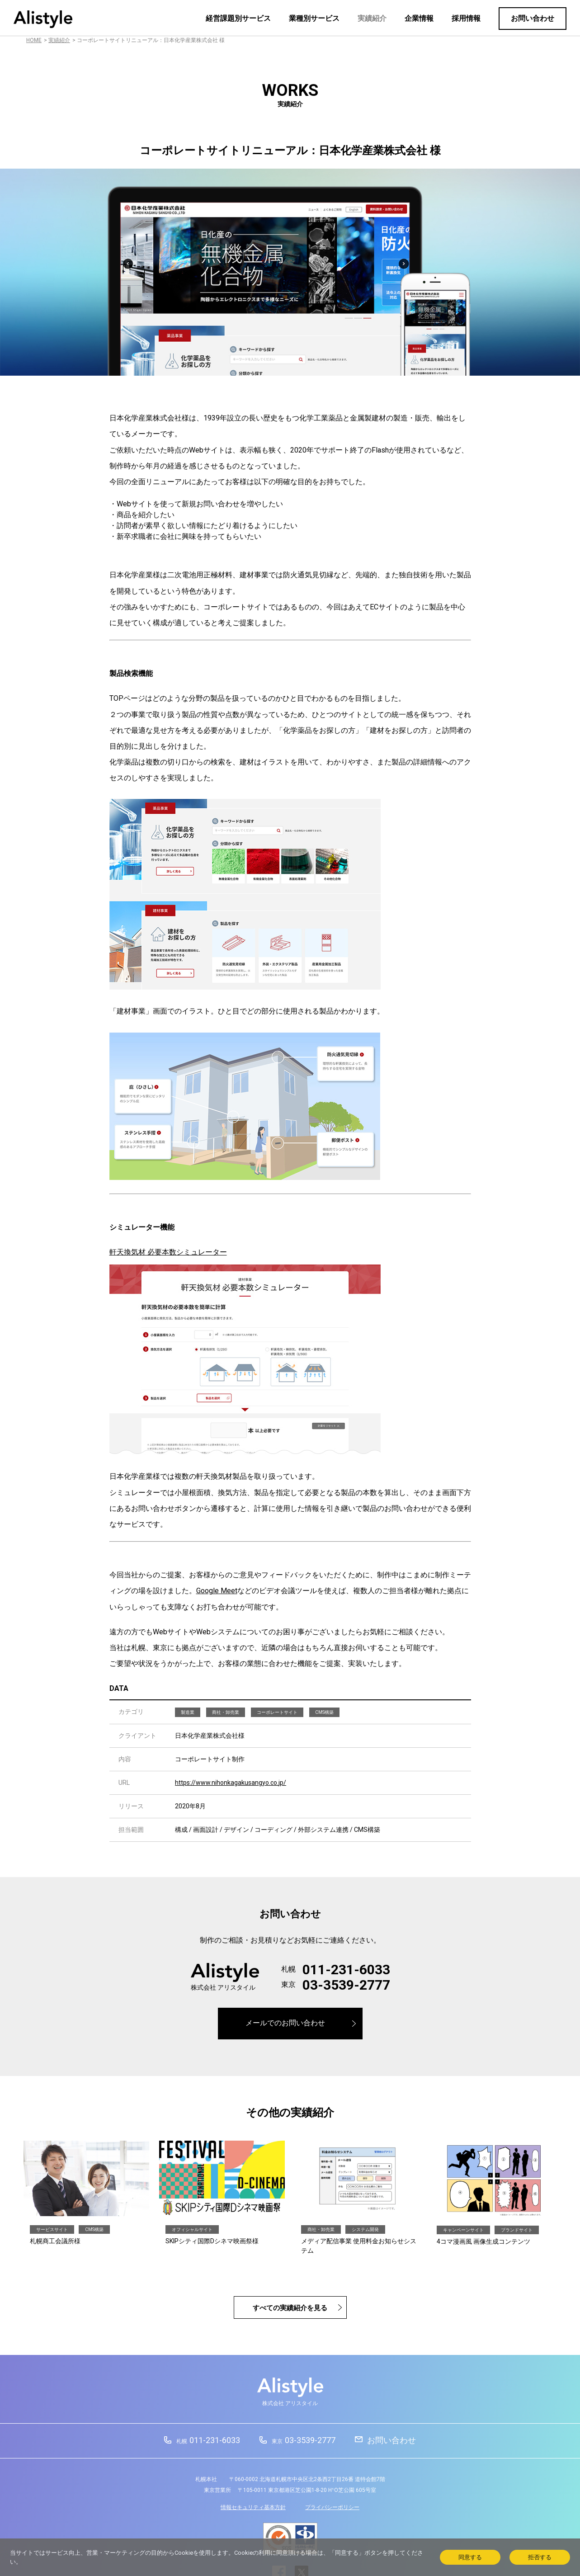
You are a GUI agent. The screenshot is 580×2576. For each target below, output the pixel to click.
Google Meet (216, 1590)
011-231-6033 (346, 1969)
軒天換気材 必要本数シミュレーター (168, 1252)
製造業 (187, 1712)
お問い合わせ (532, 18)
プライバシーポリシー (332, 2507)
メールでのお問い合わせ (285, 2023)
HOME (34, 40)
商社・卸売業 (225, 1712)
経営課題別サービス (238, 18)
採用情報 (466, 18)
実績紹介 (372, 18)
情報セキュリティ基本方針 (253, 2507)
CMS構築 (324, 1712)
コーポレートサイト (277, 1712)
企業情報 (419, 18)
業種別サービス (314, 18)
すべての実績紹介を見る (290, 2308)
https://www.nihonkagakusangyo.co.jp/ (230, 1782)
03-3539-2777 (346, 1985)
